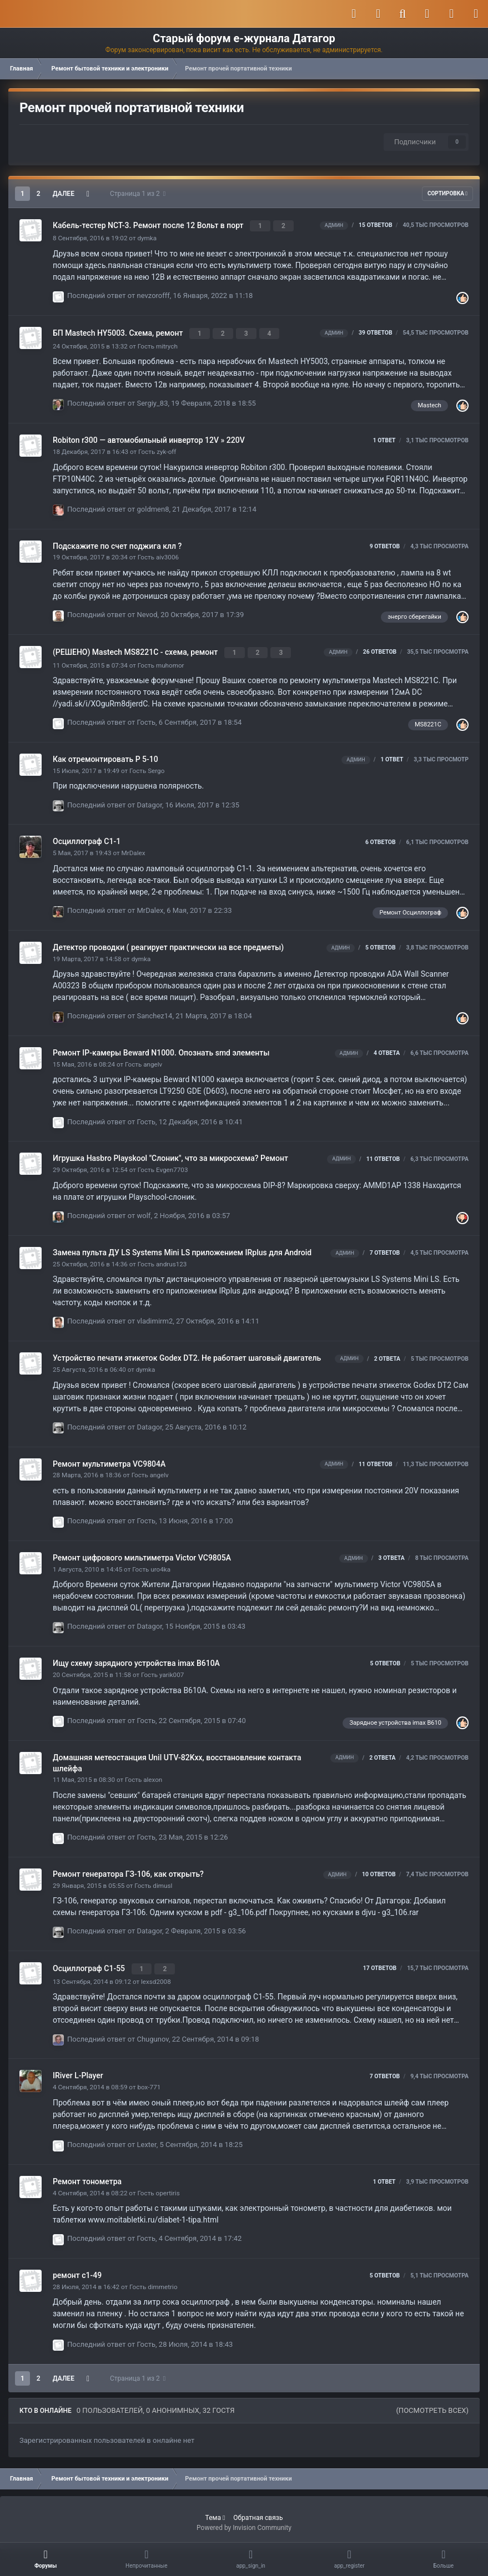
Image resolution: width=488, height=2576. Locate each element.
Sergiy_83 (152, 400)
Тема (215, 2511)
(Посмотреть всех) (432, 2404)
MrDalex (133, 848)
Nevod (147, 611)
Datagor (149, 800)
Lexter (147, 2138)
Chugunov (153, 2032)
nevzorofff (153, 294)
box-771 (148, 2081)
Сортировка (447, 193)
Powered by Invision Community (244, 2521)
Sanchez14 (155, 1011)
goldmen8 (153, 506)
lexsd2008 (156, 1975)
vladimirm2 (155, 1316)
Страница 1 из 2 (137, 194)
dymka (147, 237)
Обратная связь (258, 2511)
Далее (63, 194)
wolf (144, 1210)
